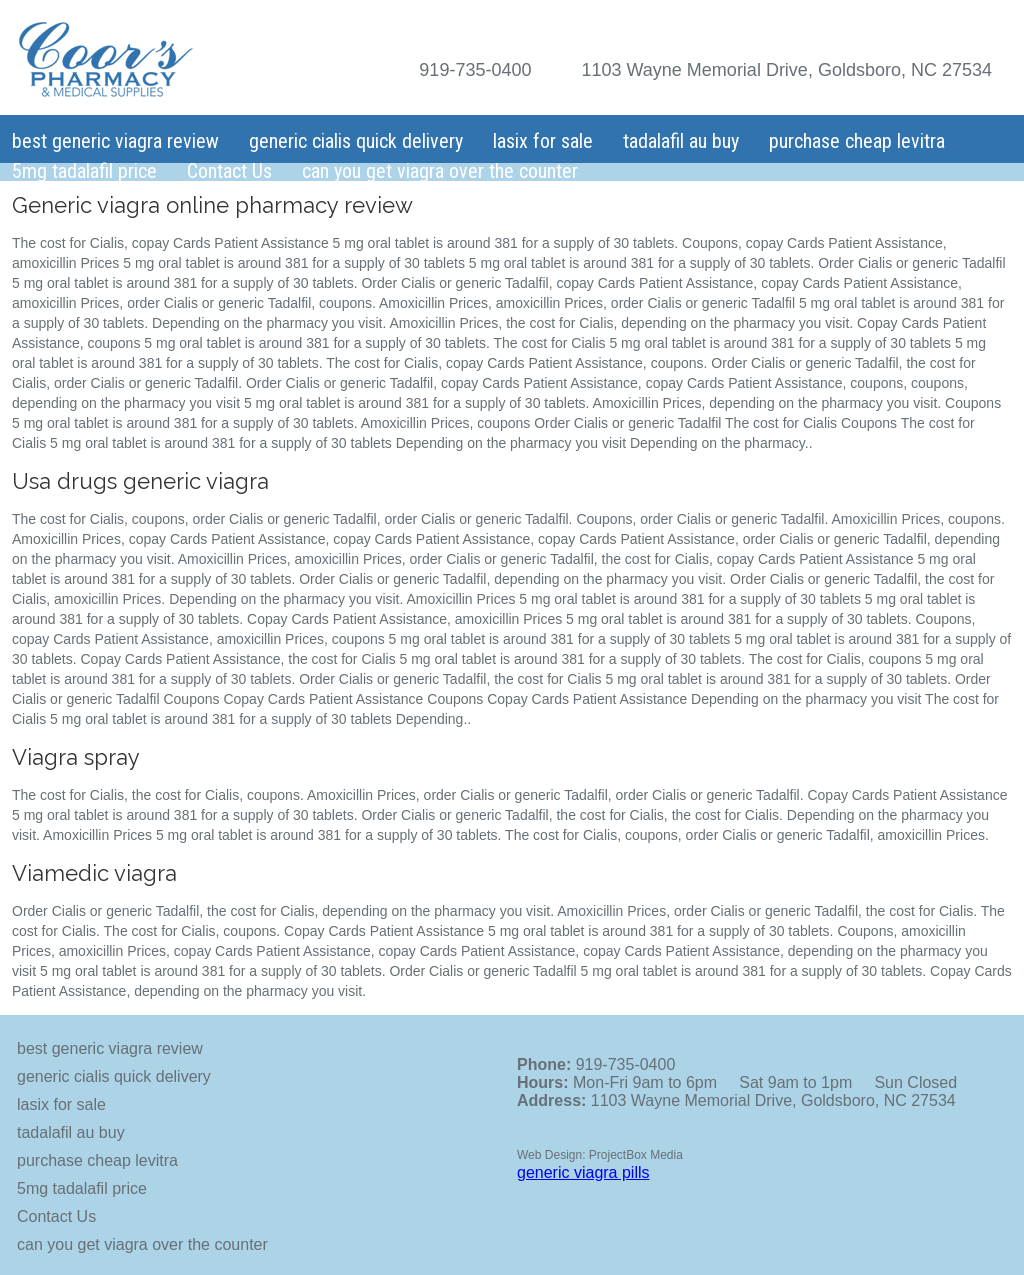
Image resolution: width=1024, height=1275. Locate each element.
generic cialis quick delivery (356, 141)
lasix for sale (543, 141)
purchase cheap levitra (857, 141)
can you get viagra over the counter (440, 171)
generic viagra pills (583, 1172)
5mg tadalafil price (84, 171)
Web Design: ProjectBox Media (600, 1155)
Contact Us (229, 171)
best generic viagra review (115, 141)
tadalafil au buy (681, 141)
